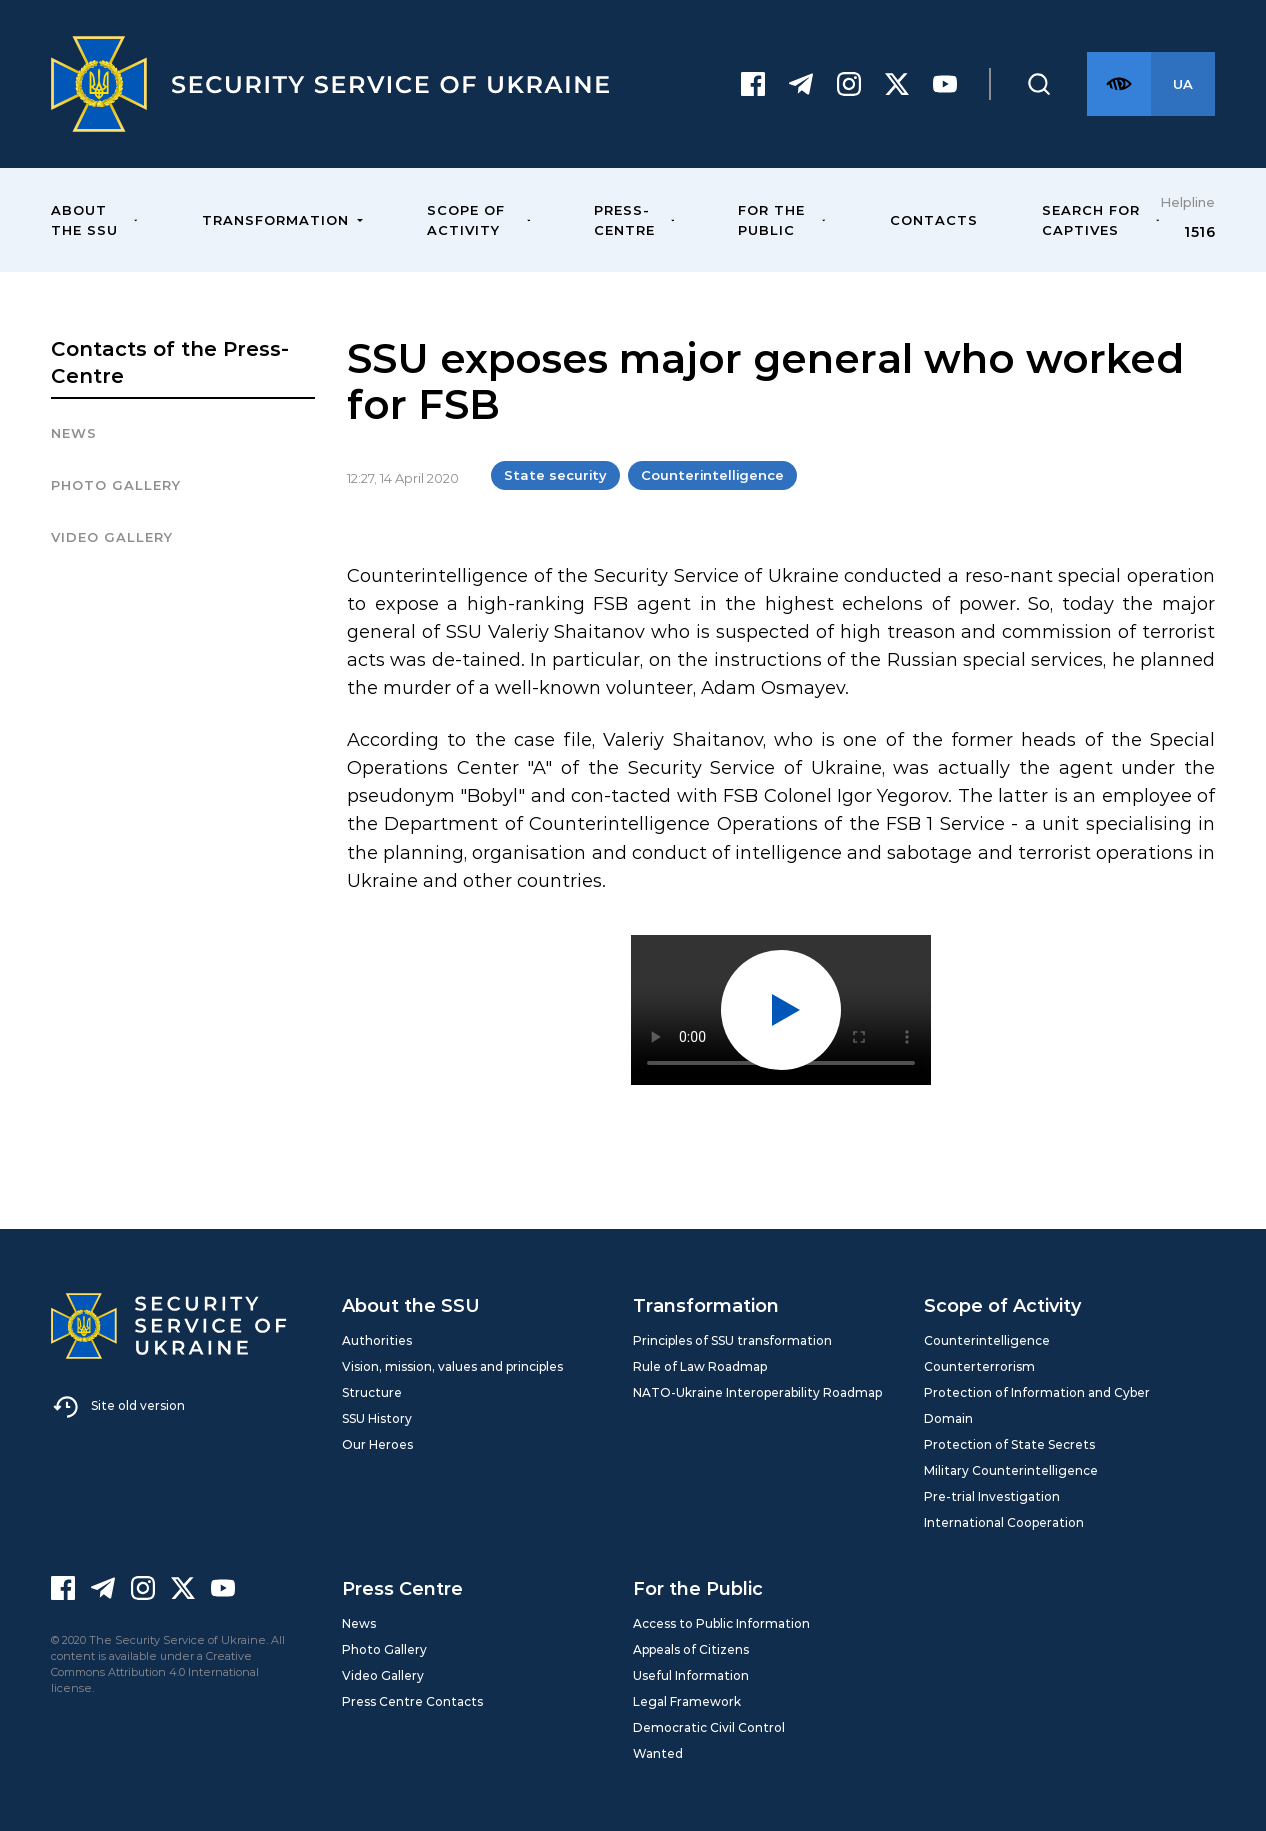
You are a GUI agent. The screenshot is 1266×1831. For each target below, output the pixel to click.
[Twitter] (897, 84)
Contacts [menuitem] (934, 220)
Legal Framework (687, 1701)
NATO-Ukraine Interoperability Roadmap (757, 1392)
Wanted (658, 1753)
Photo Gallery (384, 1649)
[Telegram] (801, 84)
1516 (1199, 232)
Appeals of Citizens (691, 1649)
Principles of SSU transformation (732, 1340)
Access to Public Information (721, 1623)
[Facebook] (753, 84)
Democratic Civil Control (709, 1727)
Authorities (377, 1340)
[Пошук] (1039, 84)
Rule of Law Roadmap (700, 1366)
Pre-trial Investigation (992, 1496)
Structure (372, 1392)
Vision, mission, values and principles (452, 1366)
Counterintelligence (712, 475)
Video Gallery (112, 537)
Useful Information (691, 1675)
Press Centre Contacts (412, 1701)
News (74, 433)
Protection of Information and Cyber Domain (1037, 1405)
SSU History (377, 1418)
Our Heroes (377, 1444)
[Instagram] (849, 84)
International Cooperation (1004, 1522)
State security (555, 475)
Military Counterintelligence (1011, 1470)
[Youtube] (945, 84)
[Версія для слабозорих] (1119, 84)
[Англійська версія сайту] (1183, 84)
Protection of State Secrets (1009, 1444)
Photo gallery (116, 485)
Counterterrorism (979, 1366)
